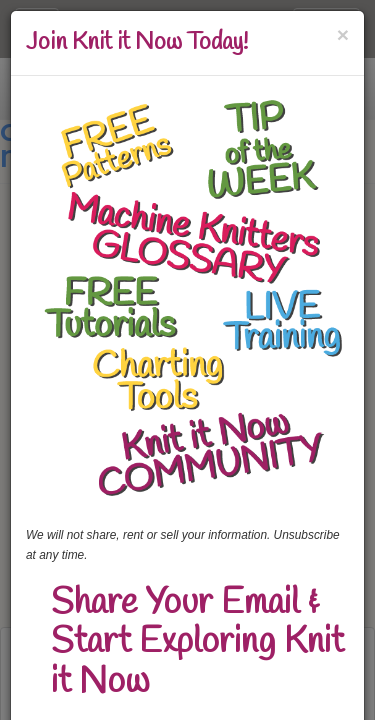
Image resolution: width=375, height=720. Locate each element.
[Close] (343, 34)
